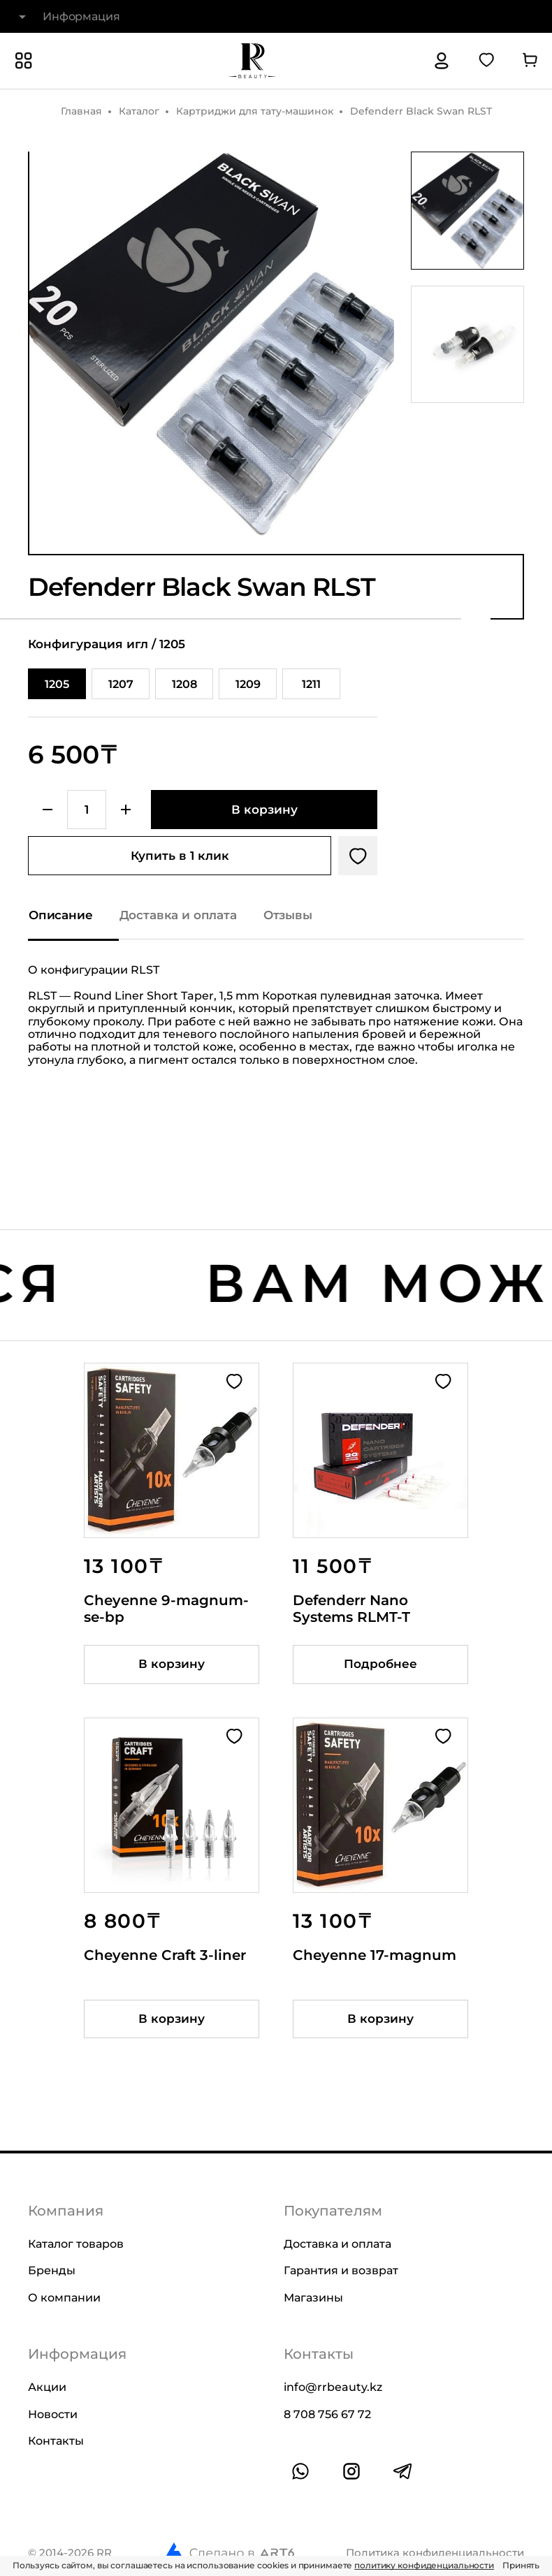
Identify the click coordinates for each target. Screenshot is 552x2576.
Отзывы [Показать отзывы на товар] (287, 915)
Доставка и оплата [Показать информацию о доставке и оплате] (178, 915)
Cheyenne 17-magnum (374, 1955)
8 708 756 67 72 (327, 2413)
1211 (311, 684)
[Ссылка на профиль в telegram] (402, 2471)
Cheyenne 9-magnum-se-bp (166, 1608)
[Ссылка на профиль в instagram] (351, 2471)
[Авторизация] (441, 61)
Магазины (313, 2297)
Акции (47, 2387)
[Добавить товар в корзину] (171, 1664)
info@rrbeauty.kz (333, 2387)
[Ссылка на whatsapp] (300, 2471)
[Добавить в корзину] (264, 809)
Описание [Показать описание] (61, 915)
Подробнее (380, 1664)
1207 (120, 684)
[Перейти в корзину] (529, 61)
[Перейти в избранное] (486, 61)
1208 (184, 684)
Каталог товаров (76, 2244)
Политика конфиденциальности (435, 2552)
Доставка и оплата (337, 2244)
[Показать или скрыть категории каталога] (24, 61)
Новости (53, 2413)
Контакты (56, 2440)
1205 (57, 684)
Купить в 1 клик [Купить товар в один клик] (180, 856)
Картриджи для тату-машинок (254, 111)
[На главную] (252, 61)
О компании (64, 2297)
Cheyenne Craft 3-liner (165, 1955)
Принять (520, 2565)
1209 (248, 684)
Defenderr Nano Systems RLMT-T (351, 1608)
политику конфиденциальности (424, 2565)
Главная (81, 111)
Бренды (51, 2270)
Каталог (139, 111)
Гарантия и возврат (341, 2270)
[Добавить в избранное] (357, 855)
